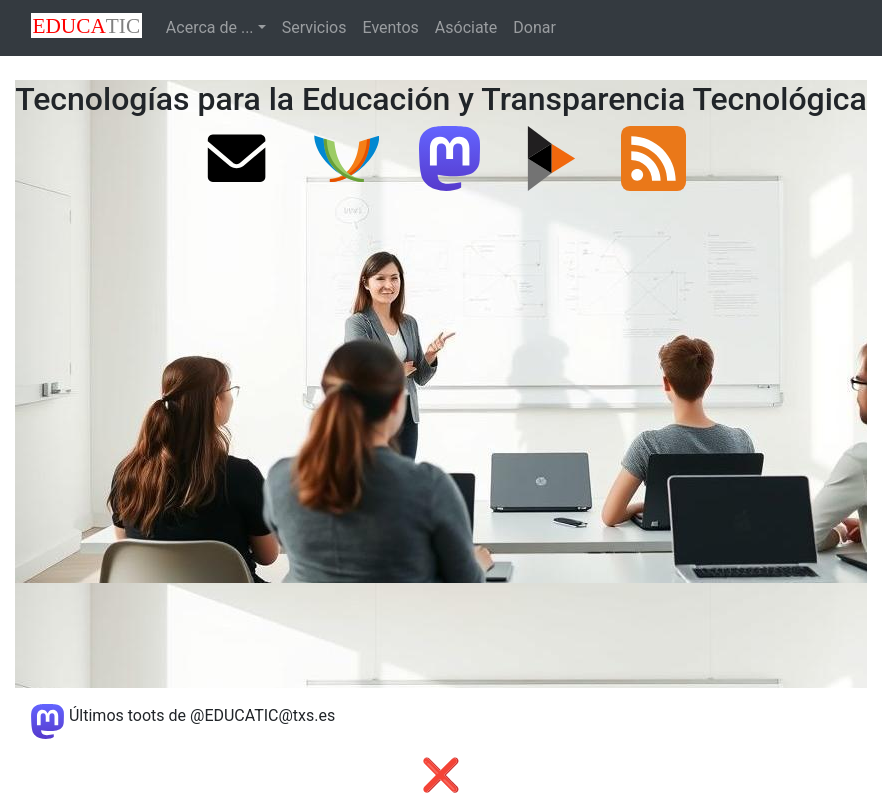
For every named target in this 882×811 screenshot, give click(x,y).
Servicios (314, 27)
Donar (534, 27)
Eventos (391, 27)
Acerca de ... (210, 27)
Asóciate (466, 27)
